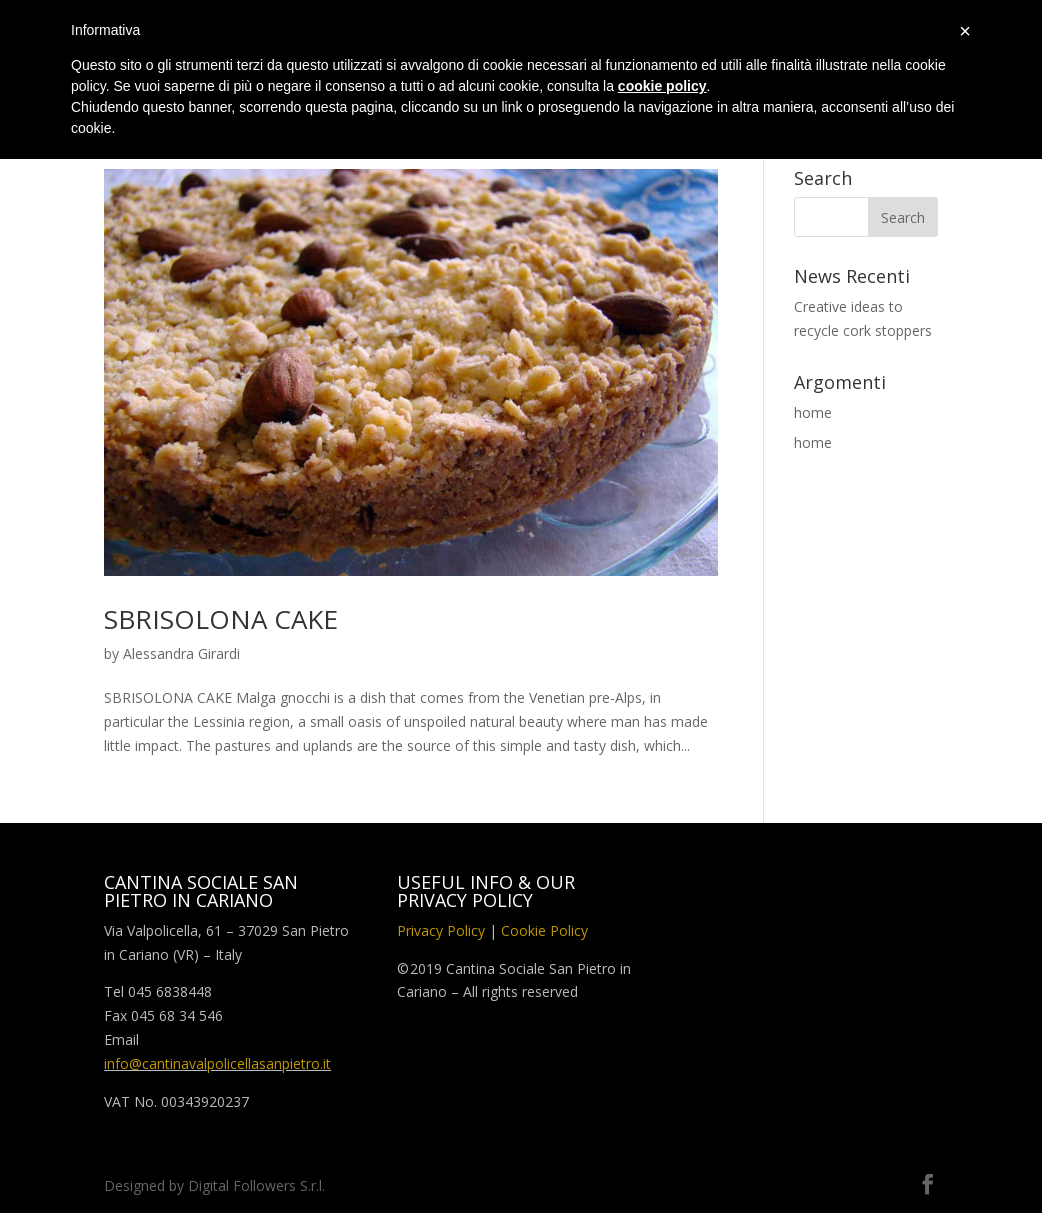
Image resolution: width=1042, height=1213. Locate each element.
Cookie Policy (544, 930)
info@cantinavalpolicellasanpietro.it (217, 1063)
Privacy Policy (441, 930)
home (813, 412)
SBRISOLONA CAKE (221, 619)
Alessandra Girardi (181, 653)
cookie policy (662, 86)
